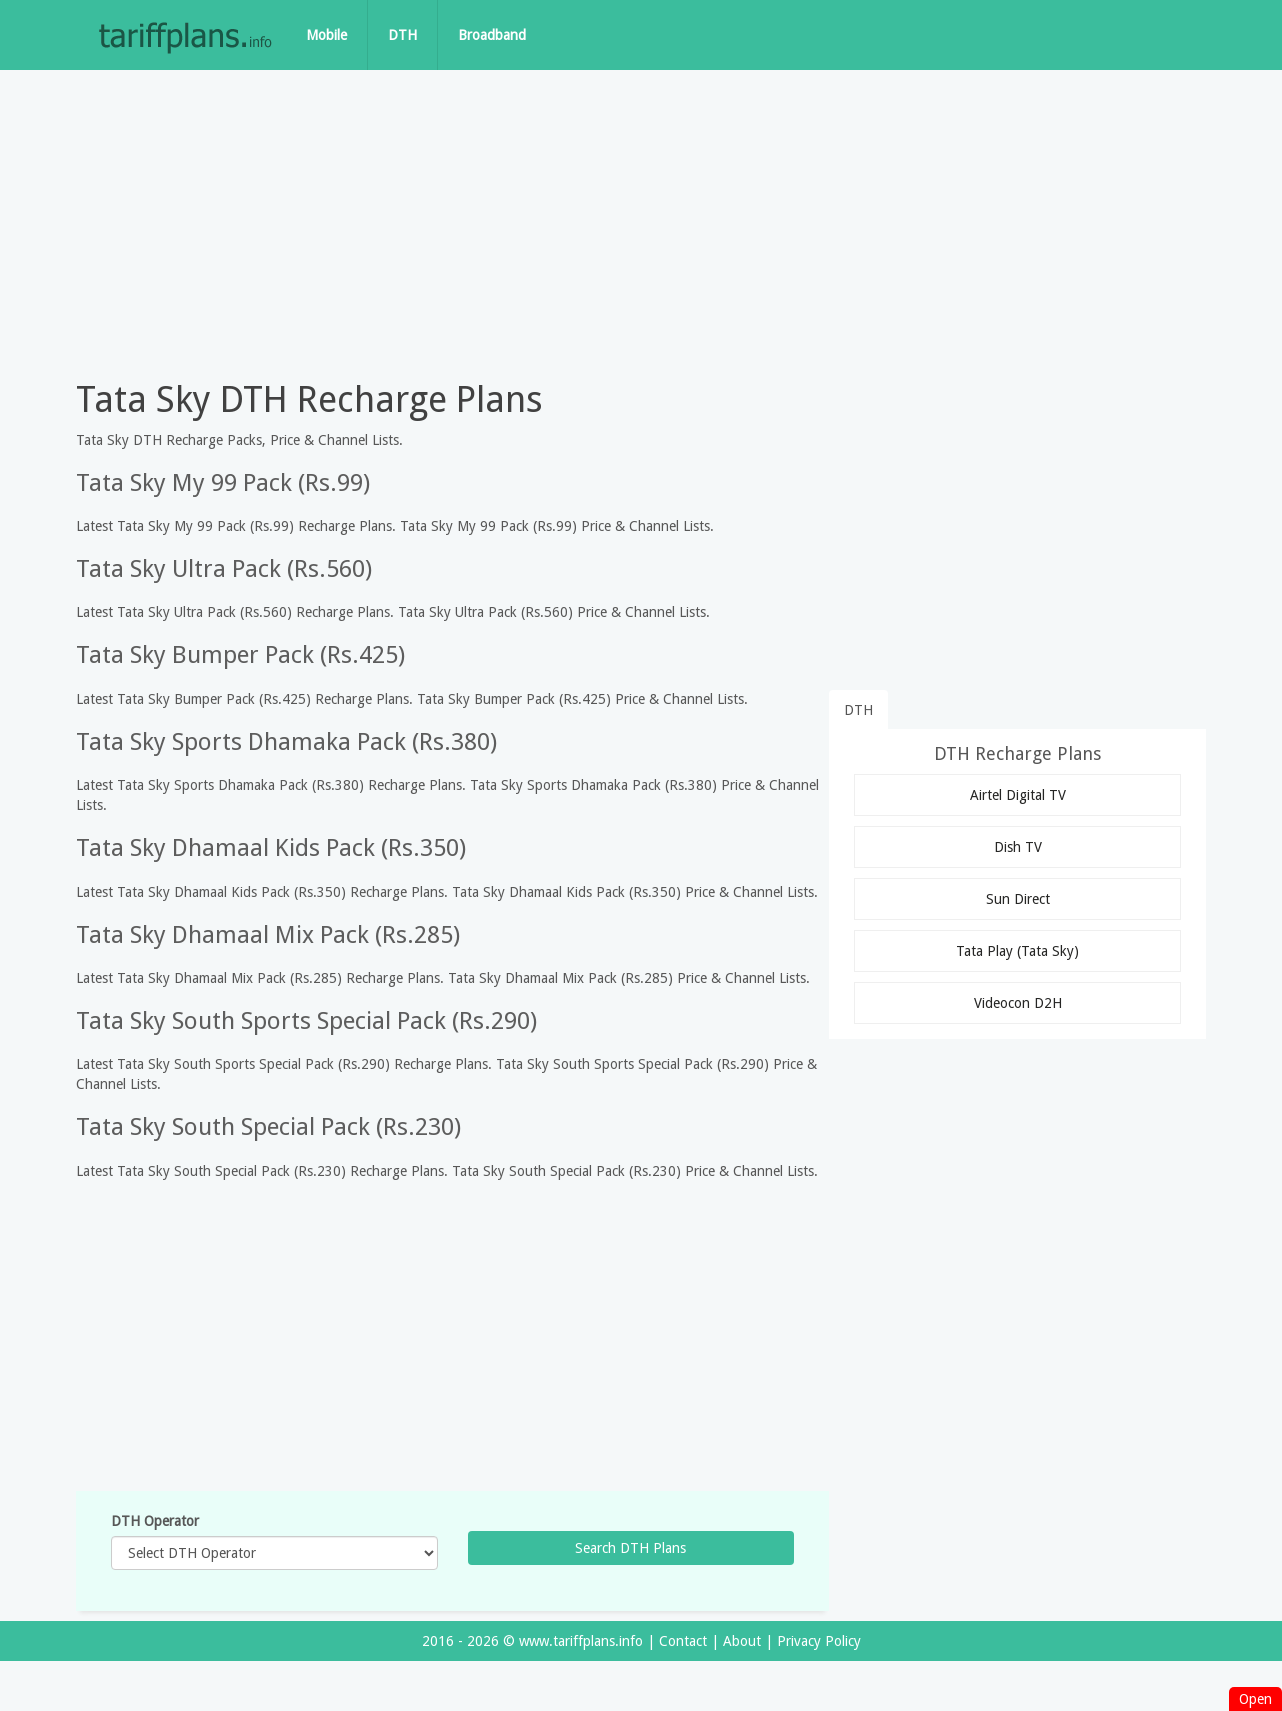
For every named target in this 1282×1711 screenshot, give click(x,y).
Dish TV (1018, 847)
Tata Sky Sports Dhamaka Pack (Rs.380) (286, 742)
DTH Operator (155, 1521)
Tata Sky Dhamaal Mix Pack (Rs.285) (268, 935)
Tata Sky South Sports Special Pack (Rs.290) (306, 1021)
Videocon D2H (1018, 1003)
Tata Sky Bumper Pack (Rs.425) (240, 655)
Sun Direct (1018, 899)
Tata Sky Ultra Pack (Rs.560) (224, 569)
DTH (402, 35)
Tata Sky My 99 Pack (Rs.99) (223, 483)
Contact (683, 1641)
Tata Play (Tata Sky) (1017, 951)
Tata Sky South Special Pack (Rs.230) (268, 1127)
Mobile (326, 35)
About (742, 1641)
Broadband (492, 35)
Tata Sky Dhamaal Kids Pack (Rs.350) (271, 848)
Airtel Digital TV (1018, 795)
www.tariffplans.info (581, 1641)
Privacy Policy (819, 1641)
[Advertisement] (641, 220)
